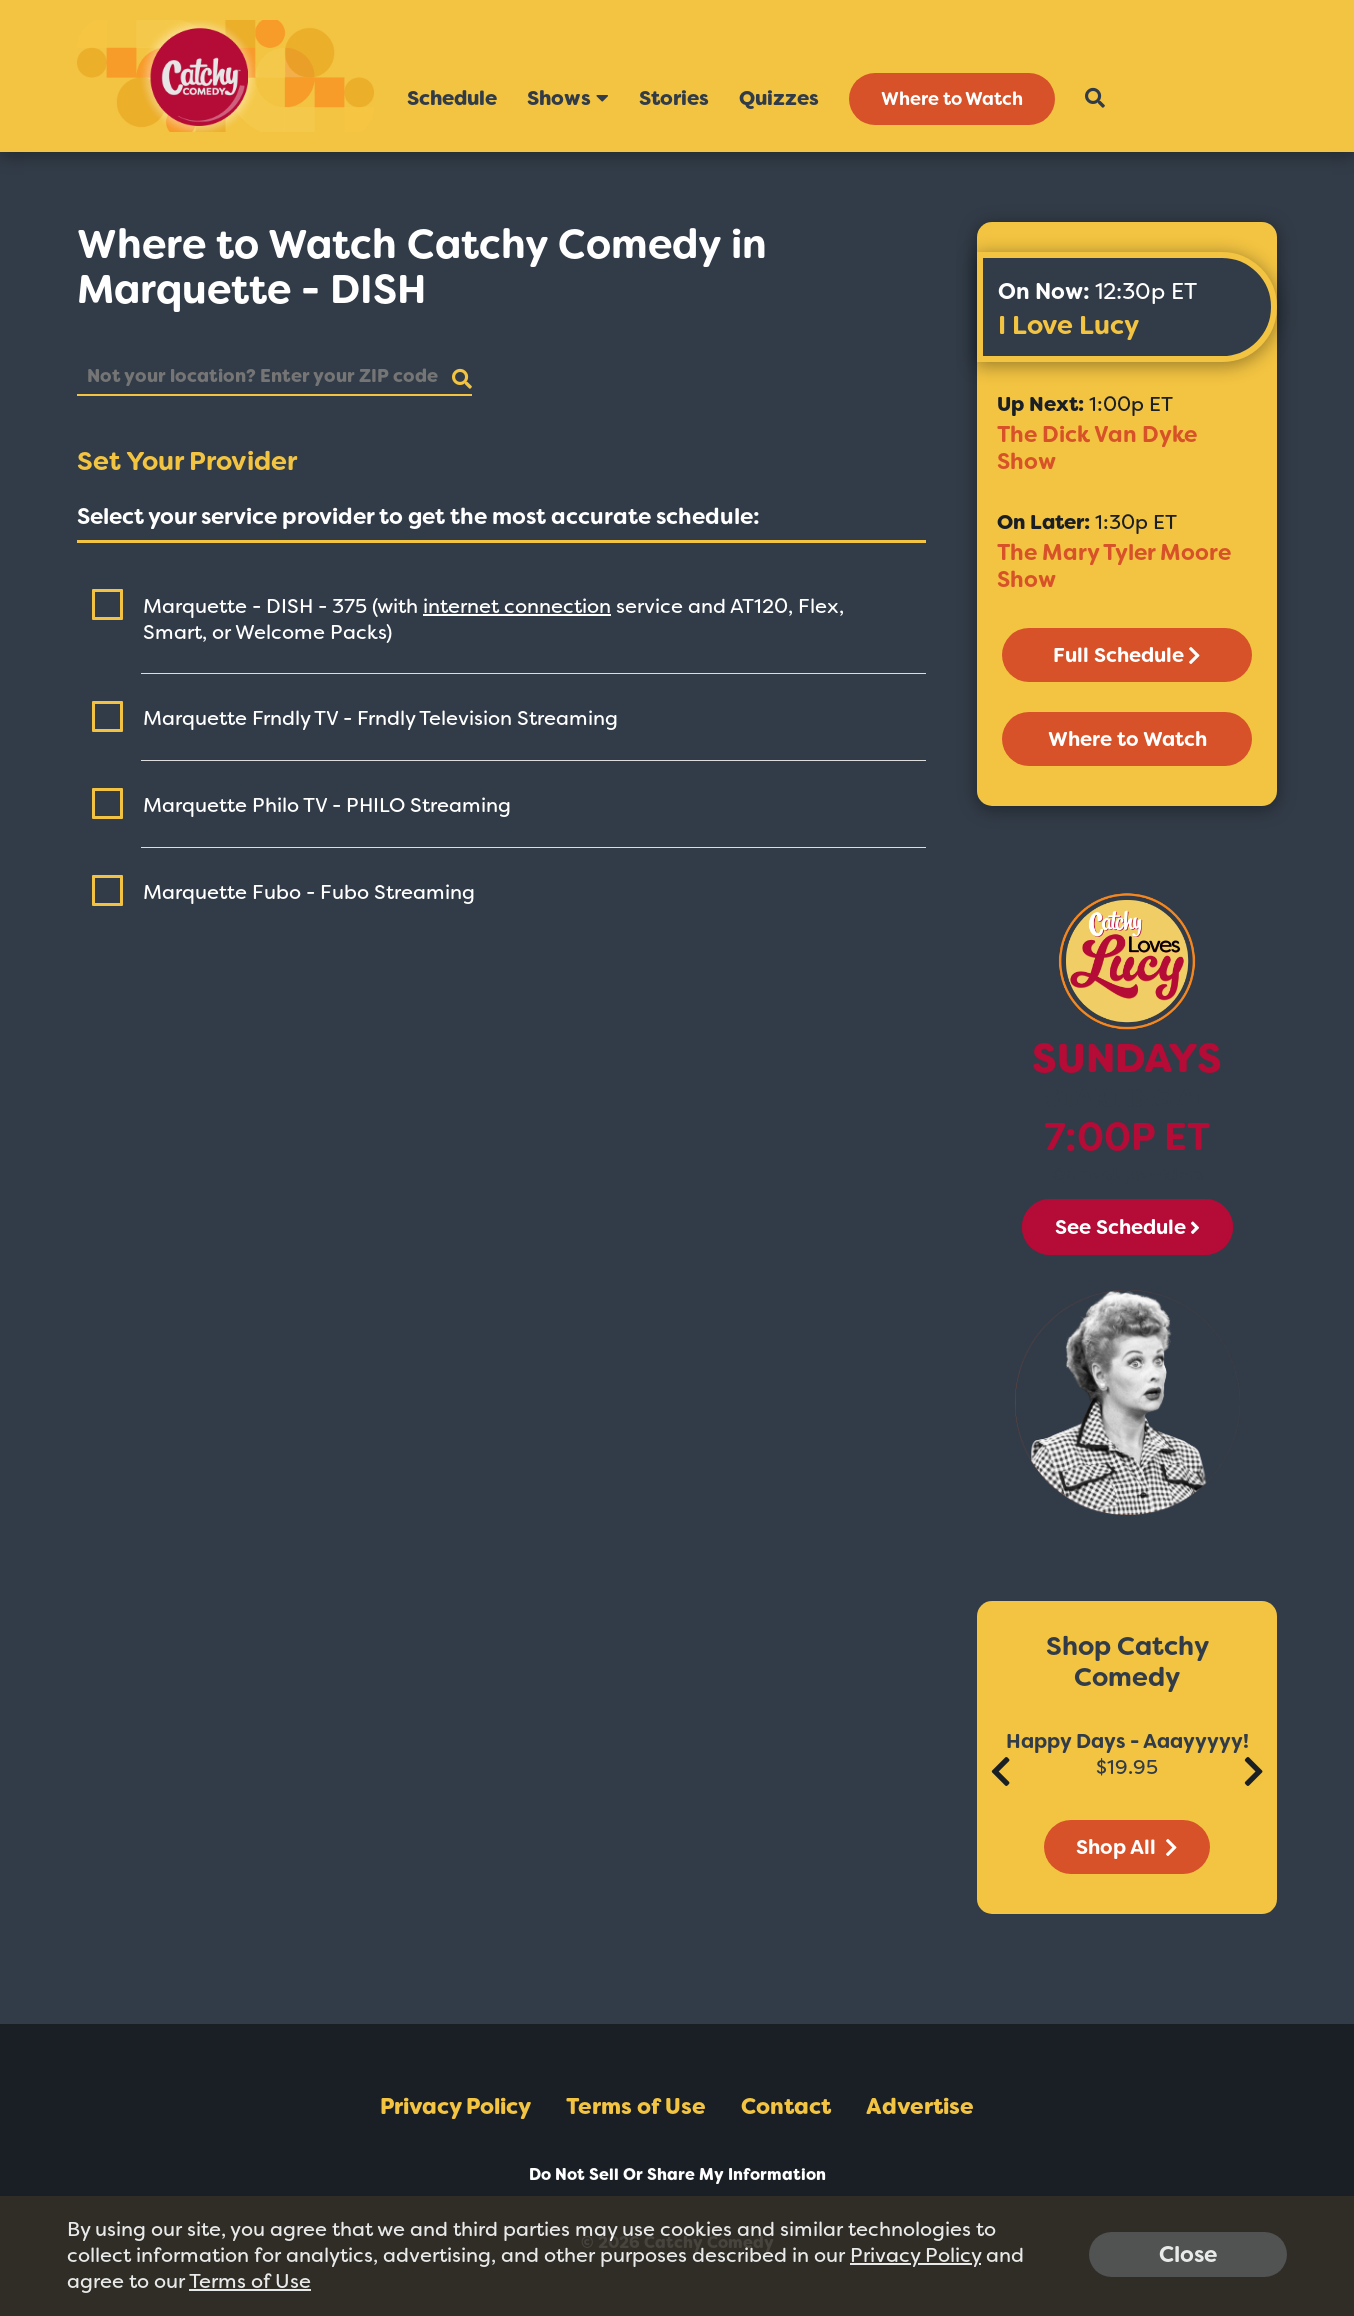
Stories (674, 98)
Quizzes (779, 98)
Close (1188, 2254)
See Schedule (1127, 1227)
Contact (786, 2106)
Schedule (452, 98)
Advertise (920, 2106)
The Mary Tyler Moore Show (1114, 566)
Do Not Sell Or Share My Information (677, 2174)
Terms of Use (636, 2106)
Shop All (1127, 1847)
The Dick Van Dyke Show (1097, 448)
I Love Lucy (1068, 325)
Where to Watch (952, 99)
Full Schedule (1127, 655)
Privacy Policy (455, 2106)
